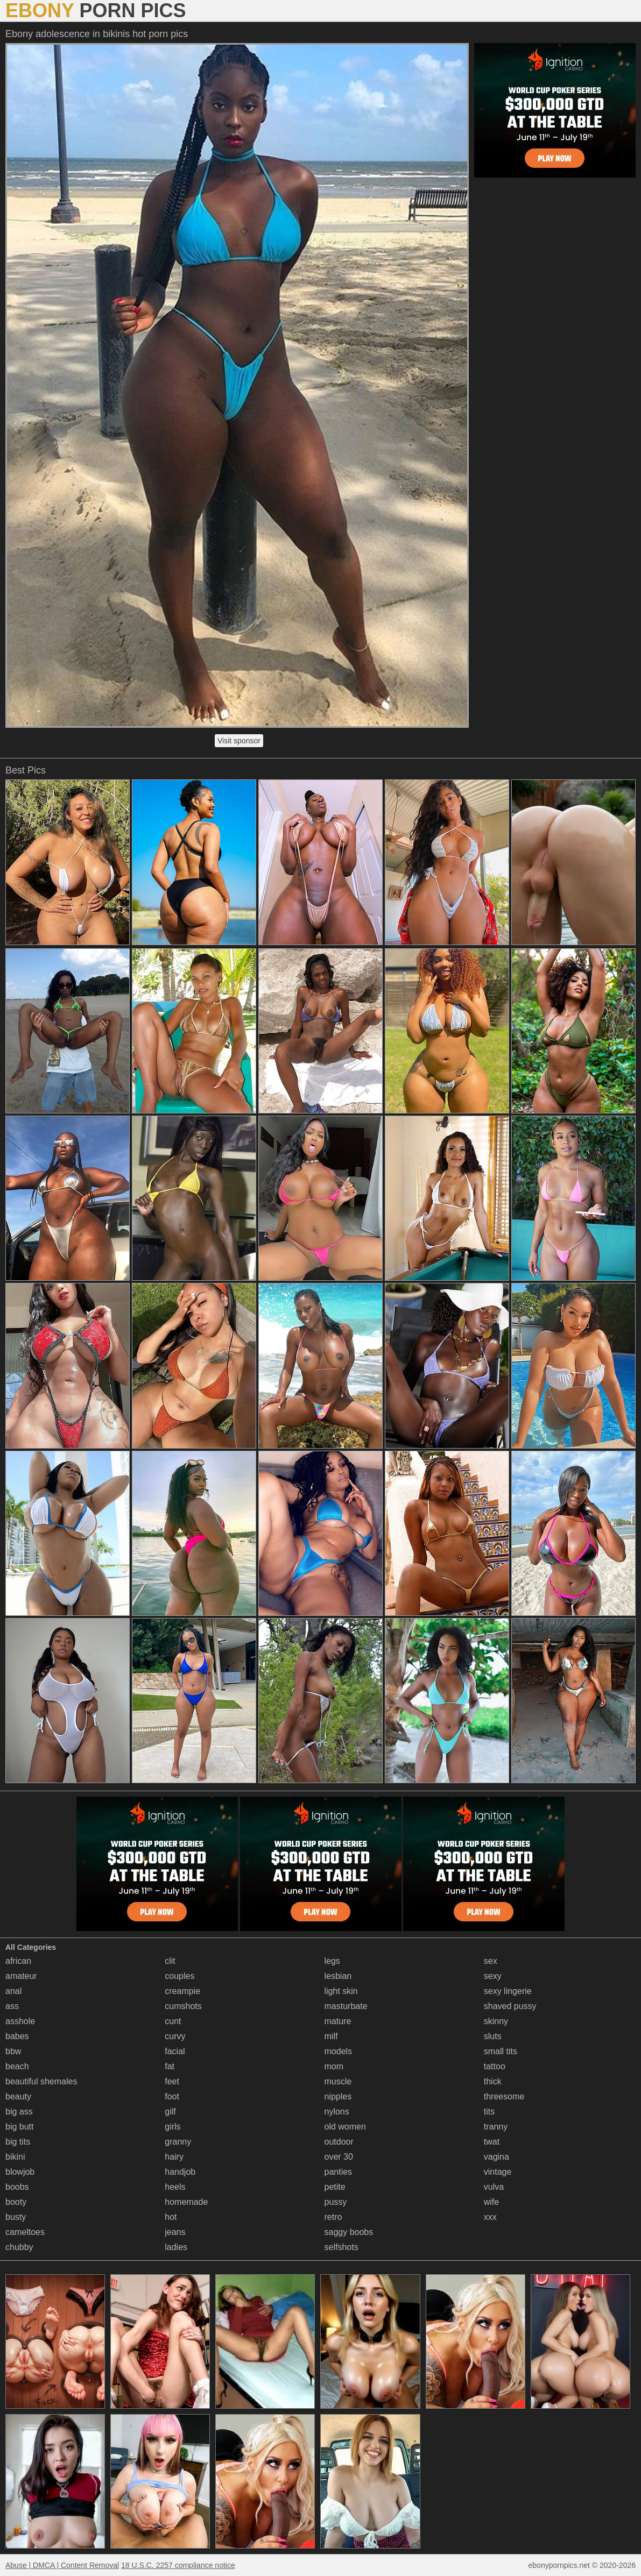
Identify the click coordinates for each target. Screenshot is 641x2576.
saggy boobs (349, 2232)
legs (332, 1960)
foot (172, 2096)
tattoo (494, 2066)
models (339, 2051)
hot (171, 2217)
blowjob (19, 2171)
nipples (338, 2096)
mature (338, 2021)
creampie (182, 1991)
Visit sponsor (238, 740)
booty (15, 2201)
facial (175, 2051)
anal (13, 1991)
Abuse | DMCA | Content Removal (62, 2565)
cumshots (183, 2006)
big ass (19, 2111)
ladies (176, 2247)
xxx (490, 2217)
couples (179, 1976)
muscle (338, 2081)
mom (334, 2066)
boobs (17, 2186)
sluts (493, 2036)
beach (17, 2066)
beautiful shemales (41, 2081)
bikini (15, 2156)
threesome (504, 2096)
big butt (19, 2126)
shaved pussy (510, 2006)
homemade (186, 2201)
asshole (20, 2021)
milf (331, 2036)
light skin (341, 1991)
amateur (21, 1976)
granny (178, 2141)
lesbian (338, 1976)
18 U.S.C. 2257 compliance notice (178, 2565)
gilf (170, 2111)
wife (491, 2201)
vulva (494, 2186)
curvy (175, 2036)
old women (345, 2126)
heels (175, 2186)
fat (169, 2066)
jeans (175, 2232)
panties (339, 2171)
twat (491, 2141)
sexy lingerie (508, 1991)
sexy (493, 1976)
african (18, 1960)
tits (489, 2111)
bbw (13, 2051)
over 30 (339, 2156)
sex (490, 1960)
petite (335, 2186)
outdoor (339, 2141)
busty (15, 2217)
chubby (19, 2247)
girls (172, 2126)
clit (170, 1960)
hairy (174, 2156)
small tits (500, 2051)
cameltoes (25, 2232)
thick (493, 2081)
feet (172, 2081)
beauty (18, 2096)
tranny (496, 2126)
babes (17, 2036)
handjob (180, 2171)
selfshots (341, 2247)
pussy (336, 2201)
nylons (337, 2111)
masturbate (346, 2006)
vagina (496, 2156)
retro (333, 2217)
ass (12, 2006)
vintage (498, 2171)
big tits (17, 2141)
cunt (173, 2021)
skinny (496, 2021)
